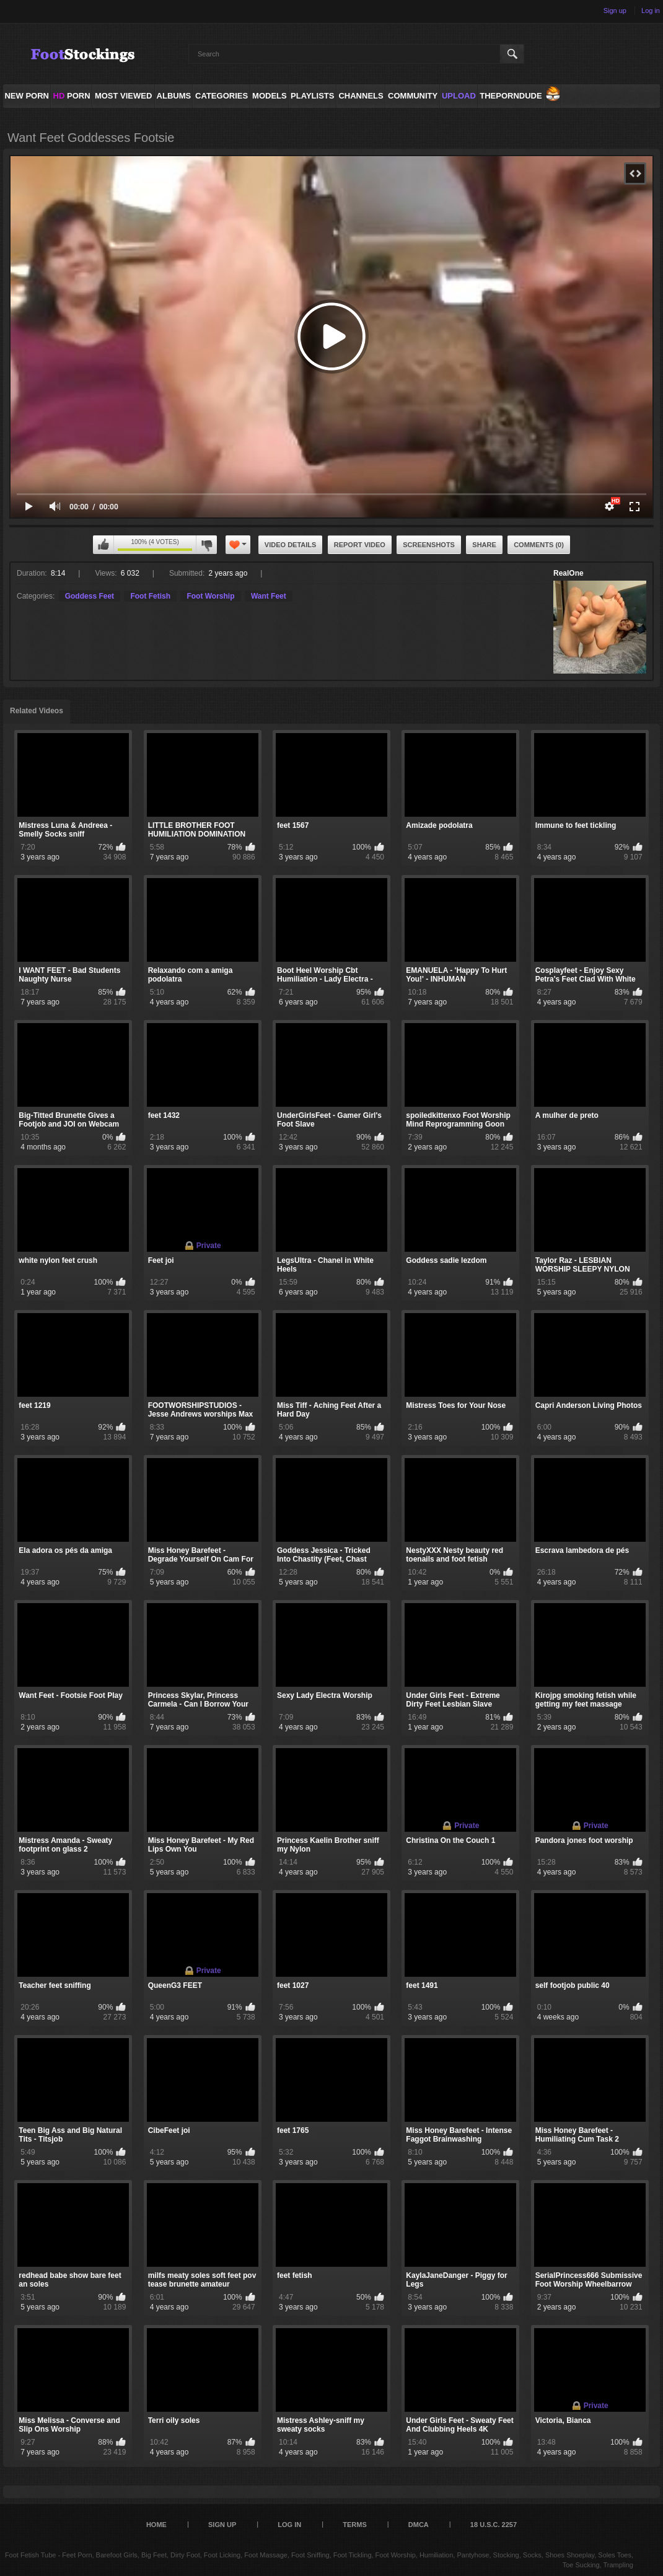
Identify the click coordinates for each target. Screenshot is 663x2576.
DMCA (418, 2524)
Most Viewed (123, 95)
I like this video (103, 544)
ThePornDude (511, 95)
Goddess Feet (89, 596)
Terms (355, 2524)
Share (484, 544)
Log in (650, 10)
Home (156, 2524)
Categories (221, 95)
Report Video (359, 544)
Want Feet (268, 596)
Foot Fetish (150, 596)
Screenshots (429, 544)
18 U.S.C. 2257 (493, 2524)
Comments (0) (539, 544)
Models (269, 95)
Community (412, 95)
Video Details (291, 544)
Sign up (615, 10)
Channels (360, 95)
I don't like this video (206, 544)
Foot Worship (210, 596)
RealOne (568, 573)
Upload (459, 95)
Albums (174, 95)
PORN (71, 95)
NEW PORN (26, 95)
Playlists (312, 95)
